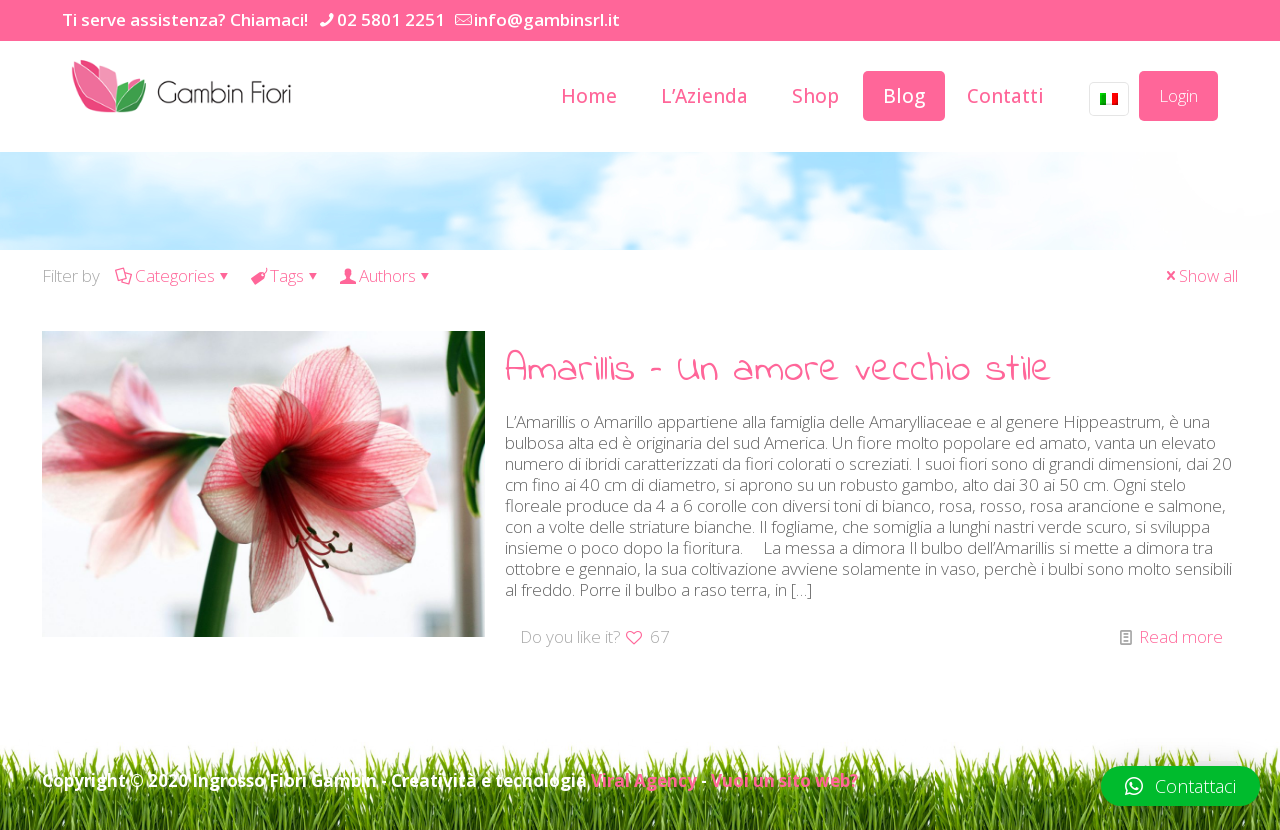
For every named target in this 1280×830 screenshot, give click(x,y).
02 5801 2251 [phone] (391, 19)
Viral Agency (644, 780)
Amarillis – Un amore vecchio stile (778, 370)
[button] (1180, 786)
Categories (173, 275)
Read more (1181, 636)
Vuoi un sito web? (784, 780)
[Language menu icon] (1109, 99)
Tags (285, 275)
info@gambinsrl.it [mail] (547, 19)
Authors (386, 275)
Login (1178, 95)
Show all (1200, 275)
